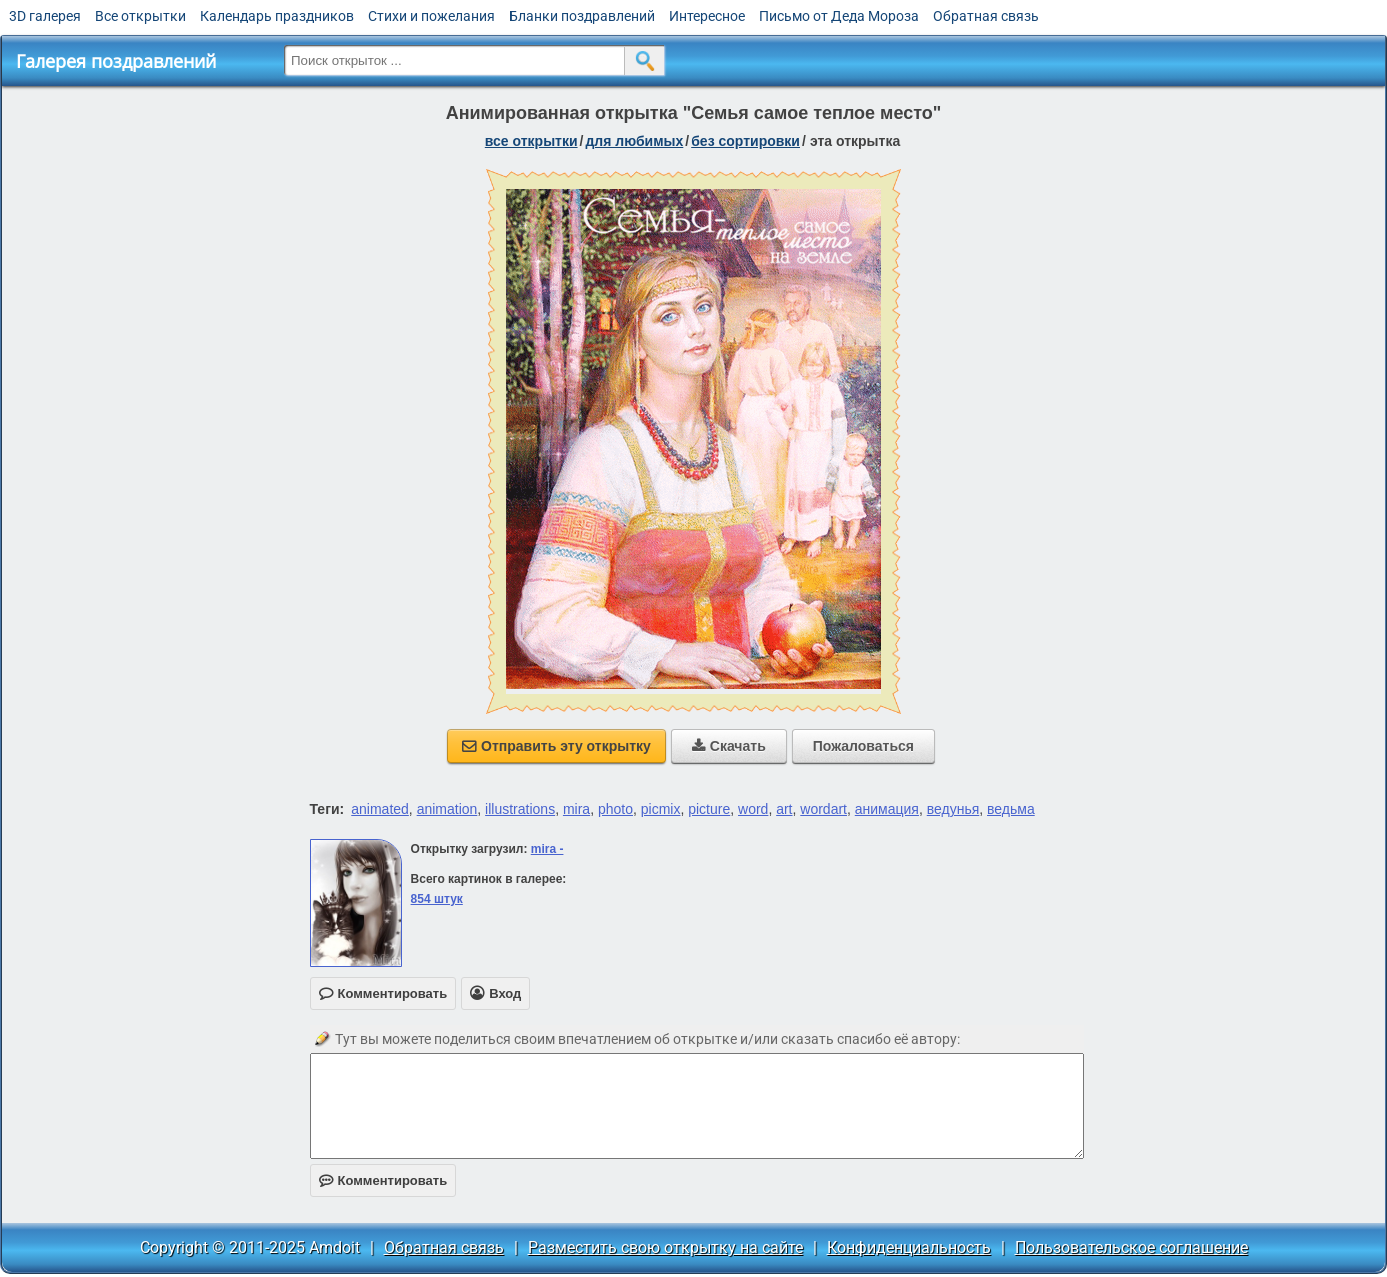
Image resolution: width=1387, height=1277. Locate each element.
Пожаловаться (863, 746)
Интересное (707, 16)
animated (380, 809)
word (753, 809)
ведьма (1011, 809)
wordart (823, 809)
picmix (661, 809)
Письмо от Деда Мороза (839, 16)
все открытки (531, 141)
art (784, 809)
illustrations (520, 809)
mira (576, 809)
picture (709, 809)
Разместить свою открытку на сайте (665, 1247)
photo (615, 809)
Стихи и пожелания (431, 16)
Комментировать (383, 1180)
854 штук (437, 899)
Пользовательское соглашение (1131, 1247)
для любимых (634, 141)
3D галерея (45, 16)
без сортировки (745, 141)
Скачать (729, 746)
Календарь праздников (277, 16)
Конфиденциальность (909, 1247)
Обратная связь (986, 16)
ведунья (953, 809)
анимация (887, 809)
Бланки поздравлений (582, 16)
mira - (547, 849)
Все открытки (140, 16)
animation (447, 809)
